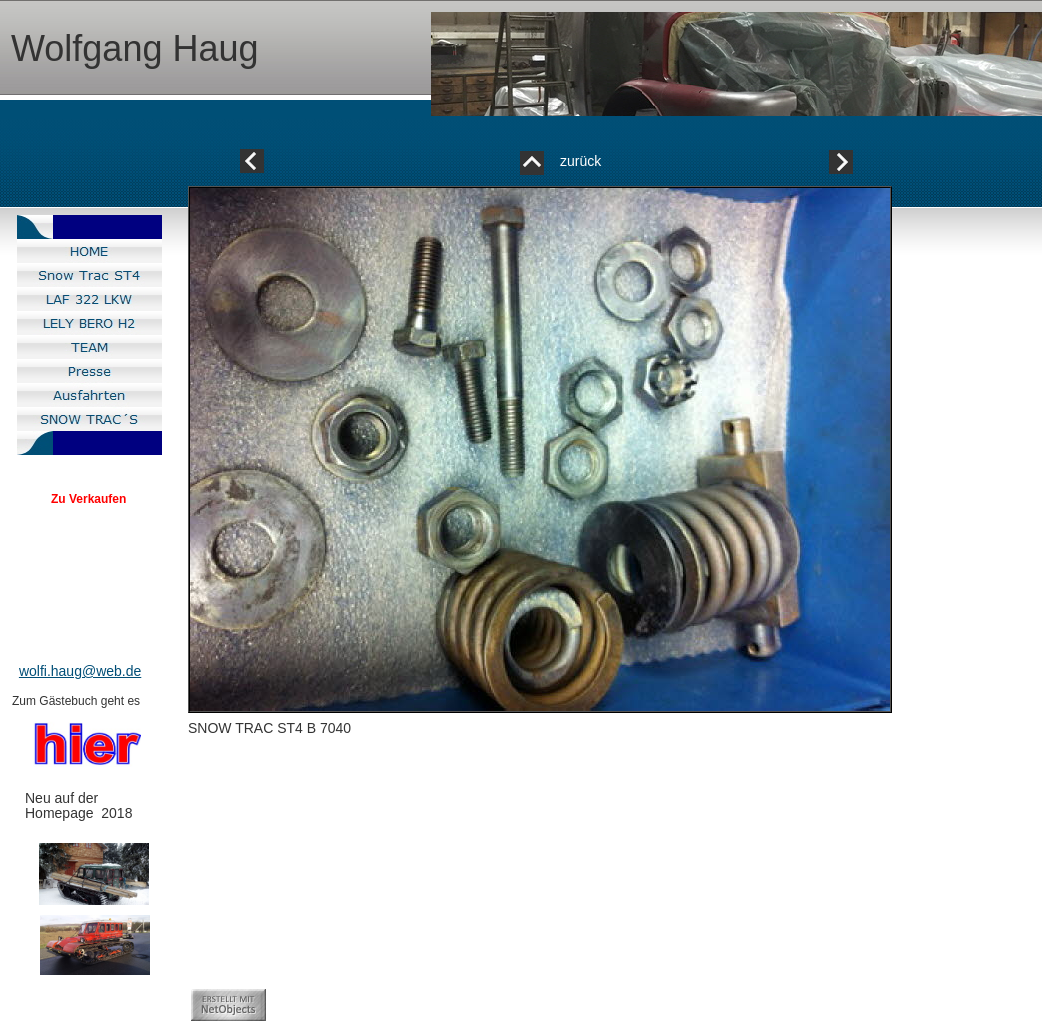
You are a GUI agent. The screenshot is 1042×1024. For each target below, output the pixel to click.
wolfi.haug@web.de (80, 671)
